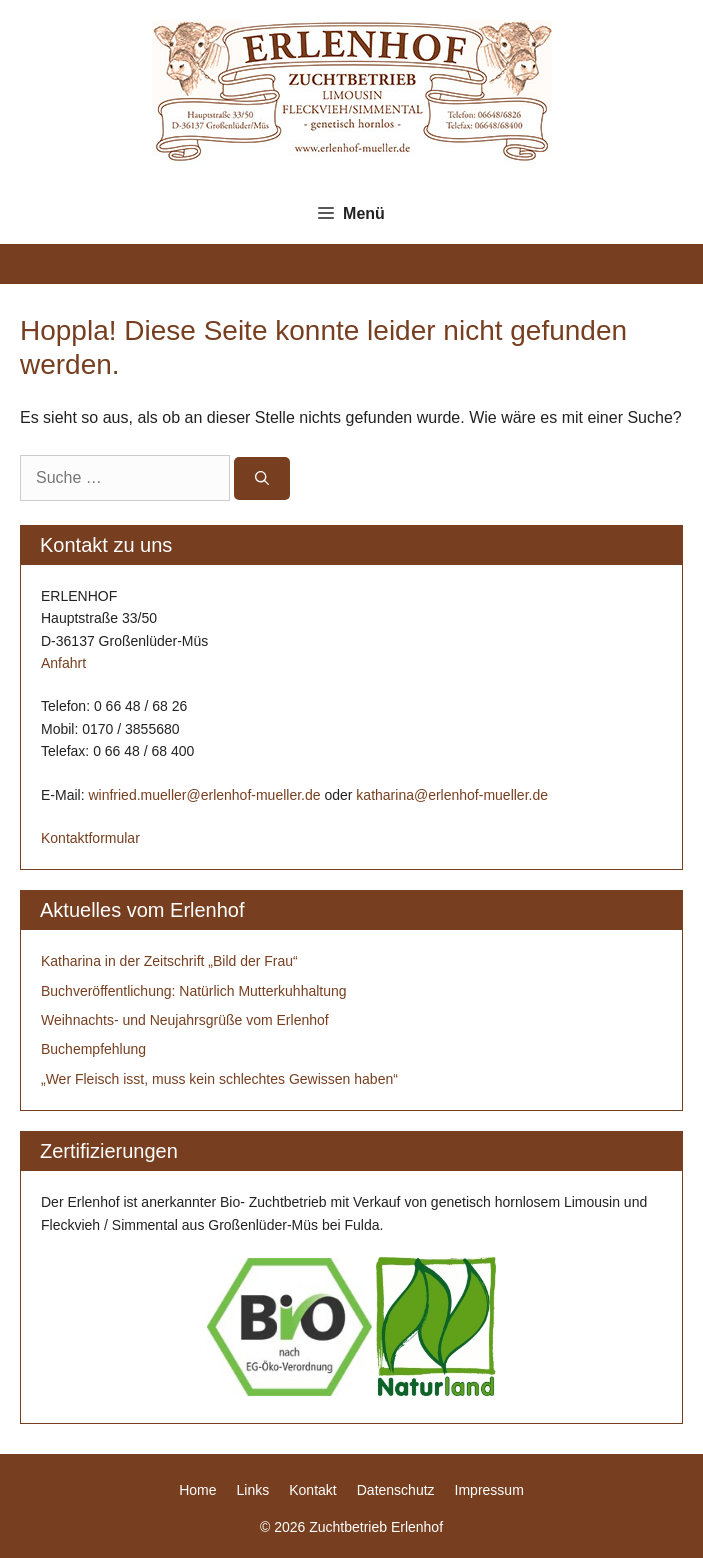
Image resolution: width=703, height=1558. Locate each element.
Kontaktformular (90, 838)
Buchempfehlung (93, 1049)
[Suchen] (262, 478)
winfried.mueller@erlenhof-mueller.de (204, 795)
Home (197, 1490)
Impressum (489, 1490)
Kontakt (312, 1490)
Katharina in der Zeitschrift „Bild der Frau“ (169, 961)
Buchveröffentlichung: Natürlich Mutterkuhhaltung (194, 991)
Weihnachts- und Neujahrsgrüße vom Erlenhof (185, 1020)
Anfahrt (63, 663)
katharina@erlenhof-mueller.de (452, 795)
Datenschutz (396, 1490)
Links (253, 1490)
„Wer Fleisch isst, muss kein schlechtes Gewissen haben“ (219, 1079)
